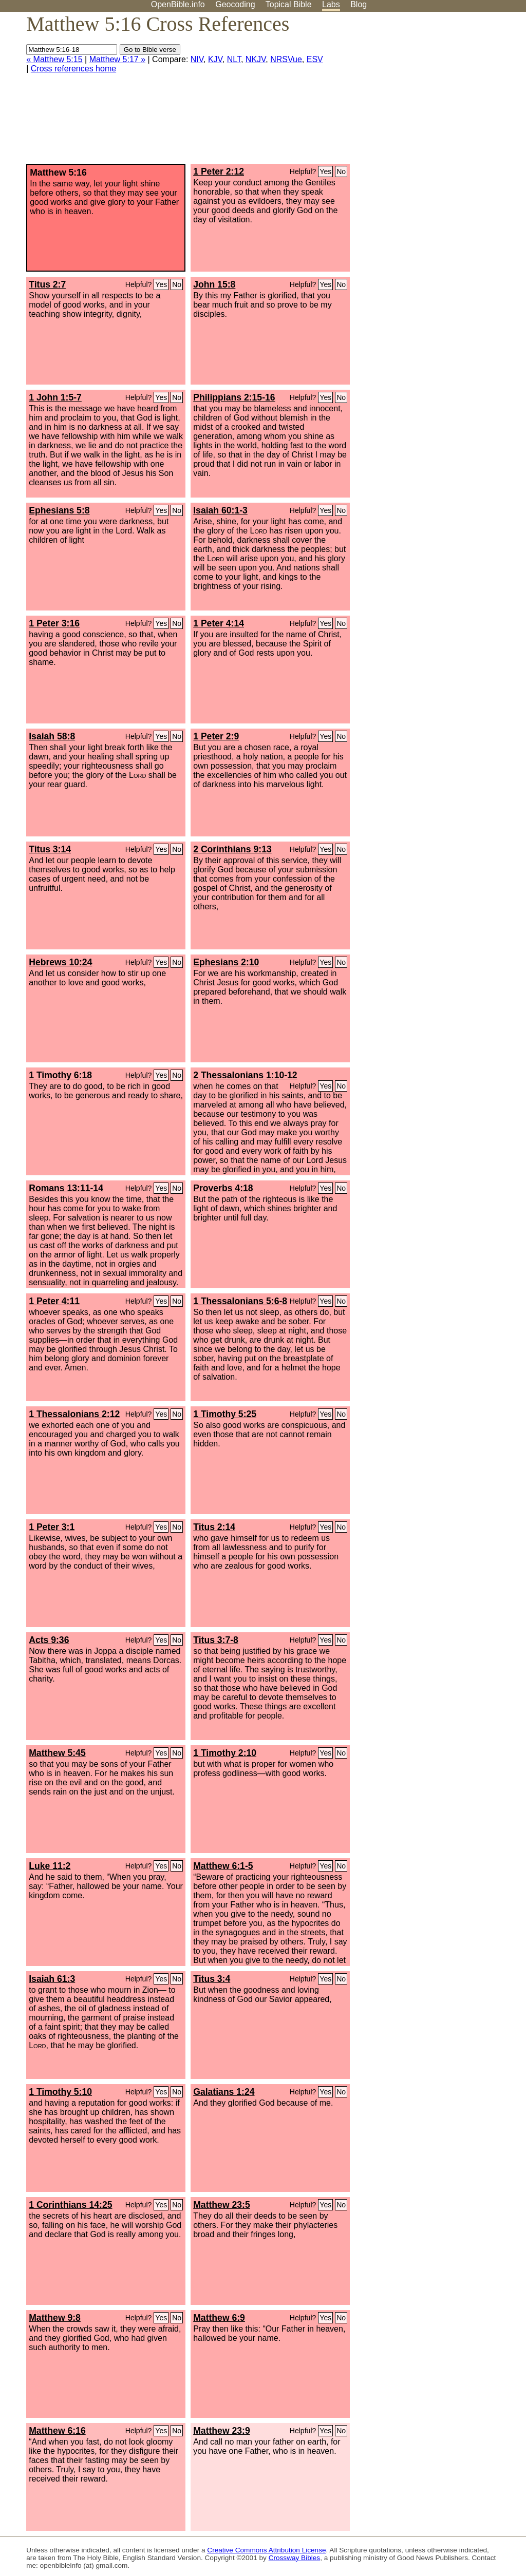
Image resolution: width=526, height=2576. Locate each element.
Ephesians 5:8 (59, 510)
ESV (315, 59)
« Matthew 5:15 (54, 59)
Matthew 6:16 (57, 2431)
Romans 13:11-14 (66, 1188)
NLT (234, 59)
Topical (289, 4)
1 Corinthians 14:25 (70, 2205)
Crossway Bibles (294, 2558)
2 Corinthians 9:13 (232, 849)
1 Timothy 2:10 (224, 1753)
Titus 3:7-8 (215, 1640)
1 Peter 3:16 (54, 623)
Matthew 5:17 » (117, 59)
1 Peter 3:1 (51, 1527)
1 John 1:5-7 (55, 397)
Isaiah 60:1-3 (220, 510)
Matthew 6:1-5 (223, 1866)
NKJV (256, 59)
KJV (215, 59)
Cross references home (73, 68)
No (341, 171)
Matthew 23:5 (221, 2205)
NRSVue (286, 59)
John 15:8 (214, 284)
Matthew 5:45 (57, 1753)
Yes (325, 171)
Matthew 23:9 (221, 2431)
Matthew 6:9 (219, 2318)
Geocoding (235, 4)
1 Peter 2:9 (216, 736)
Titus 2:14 (214, 1527)
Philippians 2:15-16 (234, 397)
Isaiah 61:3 (52, 1979)
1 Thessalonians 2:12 (74, 1414)
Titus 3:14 (50, 849)
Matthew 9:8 (55, 2318)
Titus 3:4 (211, 1979)
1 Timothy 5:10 (60, 2092)
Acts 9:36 (49, 1640)
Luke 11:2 (49, 1866)
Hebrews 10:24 (60, 962)
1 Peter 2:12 (218, 171)
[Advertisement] (422, 92)
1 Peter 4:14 (218, 623)
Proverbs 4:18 (223, 1188)
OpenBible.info (178, 4)
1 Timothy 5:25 (224, 1414)
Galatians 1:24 (223, 2092)
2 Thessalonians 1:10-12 (245, 1075)
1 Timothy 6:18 (60, 1075)
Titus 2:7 (47, 284)
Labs (331, 4)
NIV (197, 59)
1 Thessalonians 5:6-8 (240, 1301)
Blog (358, 4)
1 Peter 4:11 (54, 1301)
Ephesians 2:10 (226, 962)
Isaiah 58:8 (52, 736)
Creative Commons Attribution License (266, 2550)
